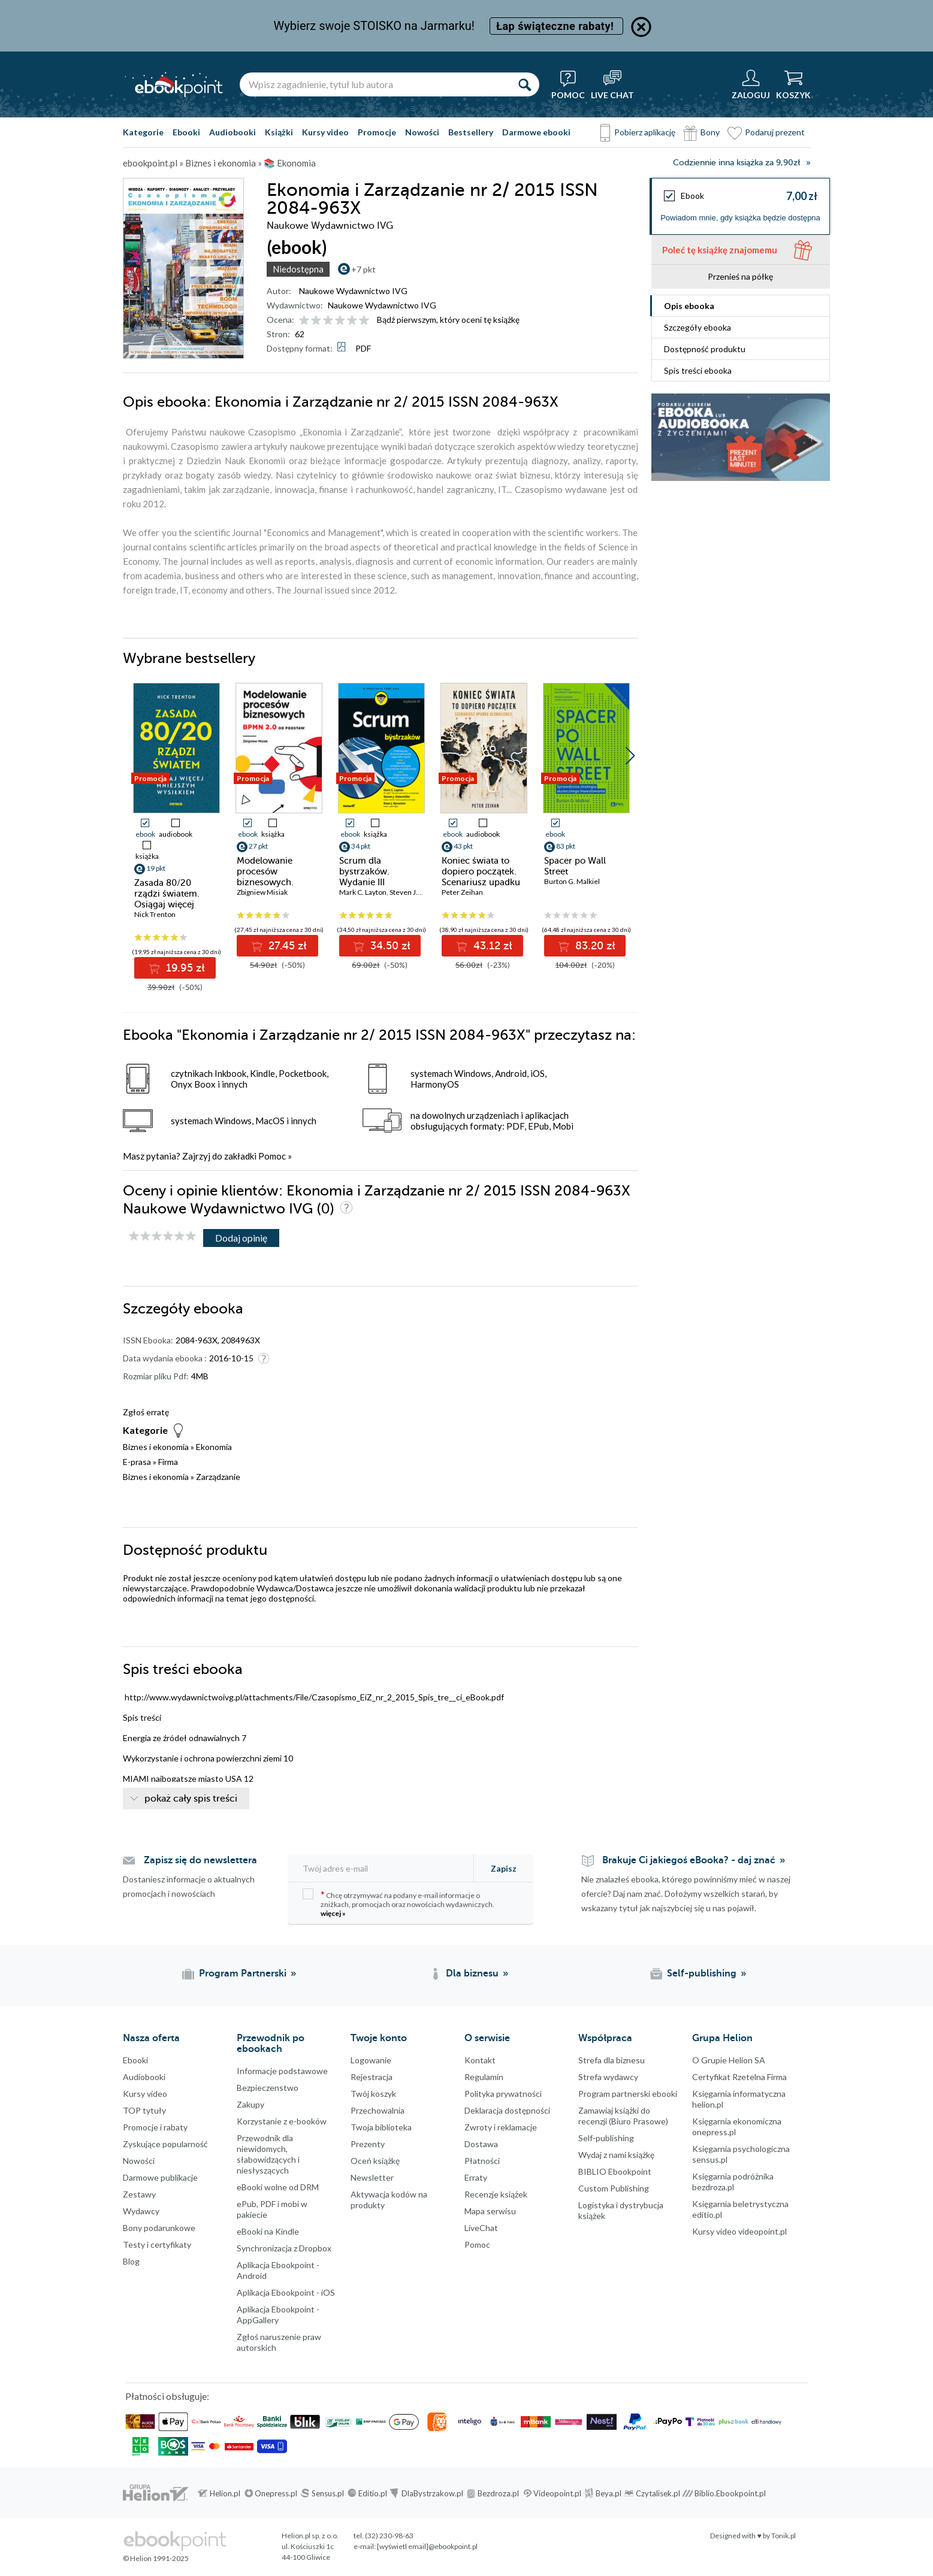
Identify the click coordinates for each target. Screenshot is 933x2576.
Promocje (377, 132)
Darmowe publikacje (160, 2177)
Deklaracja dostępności (507, 2110)
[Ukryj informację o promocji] (641, 27)
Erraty (475, 2177)
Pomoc (272, 1156)
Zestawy (139, 2194)
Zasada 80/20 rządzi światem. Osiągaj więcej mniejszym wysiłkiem (167, 904)
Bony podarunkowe (159, 2228)
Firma (168, 1462)
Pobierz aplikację (644, 132)
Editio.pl (372, 2493)
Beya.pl (608, 2493)
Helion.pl (225, 2493)
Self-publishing (606, 2138)
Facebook (12, 2312)
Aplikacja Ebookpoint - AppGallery (278, 2314)
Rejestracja (371, 2077)
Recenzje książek (495, 2194)
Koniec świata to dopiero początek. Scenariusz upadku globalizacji (481, 877)
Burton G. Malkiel (572, 881)
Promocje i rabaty (155, 2127)
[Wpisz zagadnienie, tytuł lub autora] (374, 84)
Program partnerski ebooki (627, 2093)
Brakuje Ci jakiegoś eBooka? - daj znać (688, 1860)
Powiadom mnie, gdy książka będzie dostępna (740, 217)
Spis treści (698, 370)
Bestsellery (470, 132)
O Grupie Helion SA (728, 2060)
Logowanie (371, 2060)
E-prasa (137, 1462)
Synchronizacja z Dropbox (284, 2248)
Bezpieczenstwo (267, 2087)
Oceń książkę (375, 2161)
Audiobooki (232, 132)
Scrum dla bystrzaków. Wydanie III (364, 871)
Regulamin (483, 2077)
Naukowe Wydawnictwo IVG (353, 291)
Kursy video (325, 132)
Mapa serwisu (490, 2211)
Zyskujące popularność (165, 2144)
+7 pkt (363, 269)
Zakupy (250, 2104)
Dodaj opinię (241, 1237)
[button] (630, 756)
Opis (689, 306)
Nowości (422, 132)
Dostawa (481, 2144)
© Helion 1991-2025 (156, 2558)
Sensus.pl (328, 2493)
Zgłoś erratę (146, 1412)
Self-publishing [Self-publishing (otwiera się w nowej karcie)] (701, 1973)
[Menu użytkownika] (751, 84)
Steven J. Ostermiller (423, 892)
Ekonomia (214, 1447)
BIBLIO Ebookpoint (614, 2171)
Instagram (12, 2360)
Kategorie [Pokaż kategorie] (143, 132)
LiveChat (481, 2228)
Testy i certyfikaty (157, 2244)
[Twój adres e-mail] (382, 1868)
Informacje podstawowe (282, 2071)
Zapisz (504, 1868)
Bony (710, 132)
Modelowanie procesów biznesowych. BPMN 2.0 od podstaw (265, 882)
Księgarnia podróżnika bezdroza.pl (733, 2181)
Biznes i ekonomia (156, 1447)
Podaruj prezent (775, 132)
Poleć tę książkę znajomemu (719, 249)
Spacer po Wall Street (575, 866)
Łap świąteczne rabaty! (556, 26)
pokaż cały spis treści (190, 1798)
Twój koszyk (373, 2093)
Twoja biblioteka (381, 2127)
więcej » (333, 1913)
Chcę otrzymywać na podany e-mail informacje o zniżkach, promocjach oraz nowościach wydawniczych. (398, 1903)
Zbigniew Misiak (262, 892)
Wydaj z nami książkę (616, 2155)
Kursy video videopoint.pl (739, 2231)
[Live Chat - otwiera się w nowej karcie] (612, 84)
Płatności (482, 2161)
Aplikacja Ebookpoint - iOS (286, 2292)
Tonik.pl (783, 2535)
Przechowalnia (377, 2110)
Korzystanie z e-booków (282, 2121)
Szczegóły (697, 327)
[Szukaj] (524, 84)
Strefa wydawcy (608, 2077)
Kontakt (480, 2060)
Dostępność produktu (704, 349)
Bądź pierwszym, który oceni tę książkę (448, 319)
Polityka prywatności (503, 2093)
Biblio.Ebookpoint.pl (730, 2493)
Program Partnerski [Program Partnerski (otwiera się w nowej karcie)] (242, 1973)
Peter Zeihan (462, 892)
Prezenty (368, 2144)
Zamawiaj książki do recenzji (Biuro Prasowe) (623, 2115)
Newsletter (372, 2177)
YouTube (12, 2384)
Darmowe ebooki (536, 132)
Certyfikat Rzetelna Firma (739, 2077)
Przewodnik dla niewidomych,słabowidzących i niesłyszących (268, 2154)
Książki (279, 132)
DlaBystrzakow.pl (432, 2493)
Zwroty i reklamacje (500, 2127)
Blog (131, 2261)
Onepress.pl (276, 2493)
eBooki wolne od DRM (278, 2187)
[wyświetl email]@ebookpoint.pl (427, 2546)
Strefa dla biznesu (611, 2060)
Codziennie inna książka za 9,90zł (736, 162)
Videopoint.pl (557, 2493)
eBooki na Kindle (268, 2231)
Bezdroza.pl (498, 2493)
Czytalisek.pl (658, 2493)
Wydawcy (141, 2211)
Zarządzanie (218, 1477)
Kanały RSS (12, 2444)
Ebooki (186, 132)
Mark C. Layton (363, 892)
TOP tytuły (144, 2110)
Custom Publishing (613, 2188)
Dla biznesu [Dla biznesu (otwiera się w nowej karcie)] (472, 1973)
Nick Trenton (155, 914)
